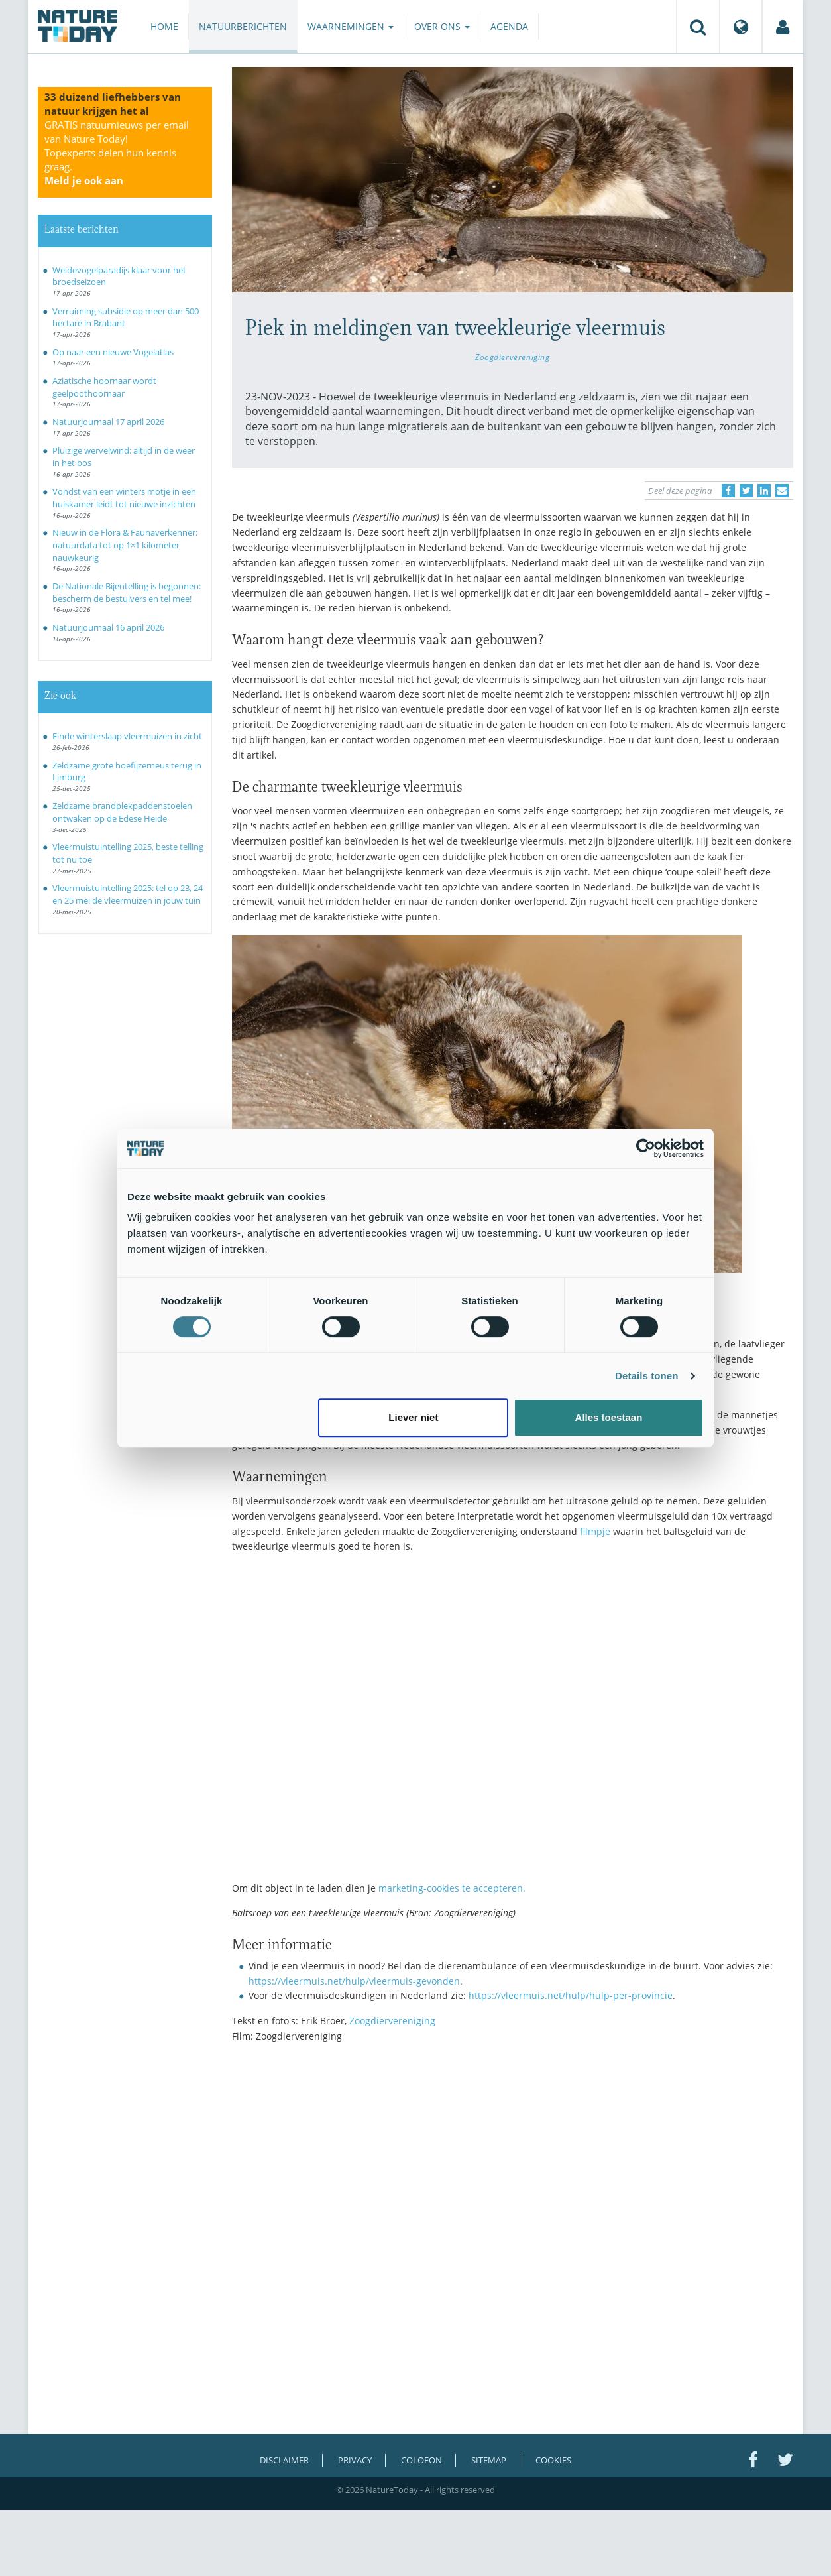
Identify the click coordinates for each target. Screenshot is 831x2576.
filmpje (595, 1531)
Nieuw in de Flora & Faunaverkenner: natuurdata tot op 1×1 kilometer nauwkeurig (124, 544)
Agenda (509, 26)
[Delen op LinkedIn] (764, 490)
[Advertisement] (513, 2169)
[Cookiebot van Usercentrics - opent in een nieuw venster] (646, 1148)
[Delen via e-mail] (782, 490)
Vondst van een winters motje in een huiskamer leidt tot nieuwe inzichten (124, 497)
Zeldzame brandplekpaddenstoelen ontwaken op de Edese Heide (122, 812)
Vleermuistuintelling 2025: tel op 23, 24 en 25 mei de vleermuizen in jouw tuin (127, 894)
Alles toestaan (609, 1417)
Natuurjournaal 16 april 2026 (108, 627)
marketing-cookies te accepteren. (452, 1888)
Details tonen (646, 1375)
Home (164, 26)
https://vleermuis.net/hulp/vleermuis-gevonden (354, 1981)
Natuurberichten (243, 26)
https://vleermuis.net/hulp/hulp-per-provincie (571, 1995)
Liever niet (413, 1417)
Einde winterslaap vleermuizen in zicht (127, 736)
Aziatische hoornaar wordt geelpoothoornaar (104, 387)
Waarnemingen (350, 26)
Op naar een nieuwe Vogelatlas (113, 352)
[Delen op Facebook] (728, 490)
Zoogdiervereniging (512, 356)
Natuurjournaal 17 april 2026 (108, 422)
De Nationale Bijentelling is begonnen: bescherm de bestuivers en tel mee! (126, 592)
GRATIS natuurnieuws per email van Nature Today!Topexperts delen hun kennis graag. (116, 152)
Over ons (442, 26)
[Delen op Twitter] (746, 490)
